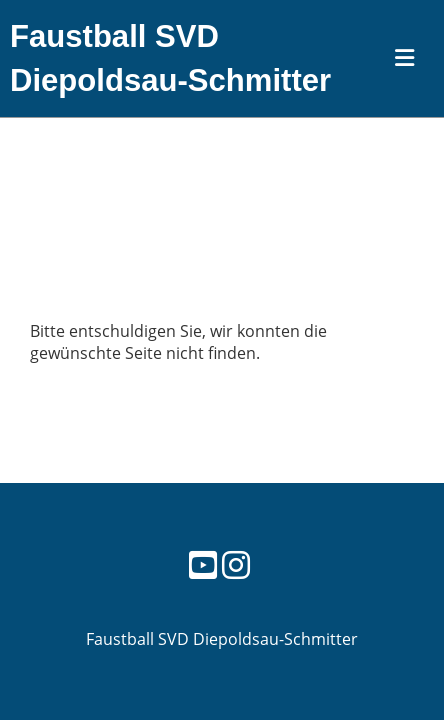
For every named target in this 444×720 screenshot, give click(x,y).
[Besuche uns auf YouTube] (203, 564)
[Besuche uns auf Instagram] (236, 564)
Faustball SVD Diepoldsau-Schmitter (170, 58)
